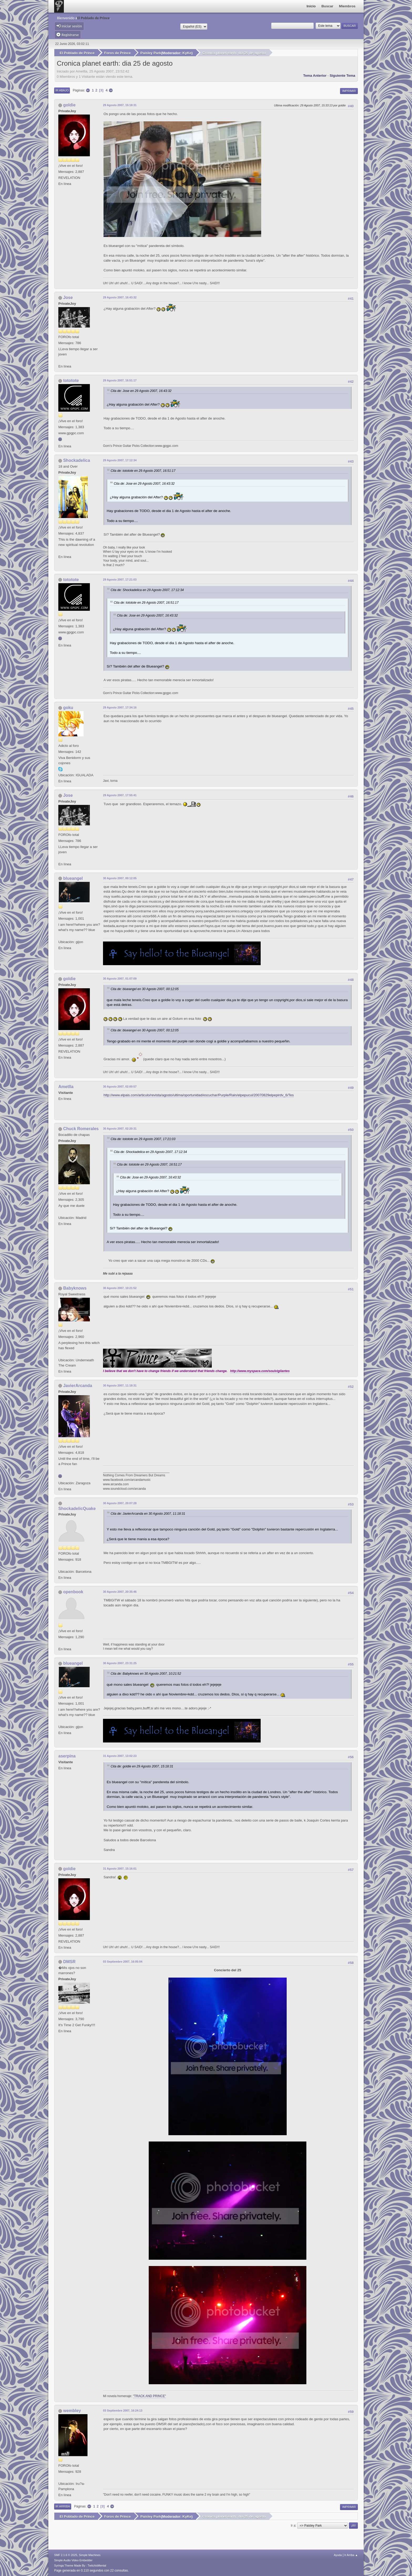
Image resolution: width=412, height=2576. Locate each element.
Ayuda (338, 2554)
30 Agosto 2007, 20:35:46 (120, 1591)
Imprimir (349, 90)
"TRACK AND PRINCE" (149, 2396)
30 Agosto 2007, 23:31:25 (120, 1663)
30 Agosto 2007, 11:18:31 (120, 1385)
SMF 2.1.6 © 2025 (65, 2554)
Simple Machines (89, 2554)
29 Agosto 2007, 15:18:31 (120, 105)
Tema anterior (315, 75)
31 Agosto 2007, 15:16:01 (120, 1868)
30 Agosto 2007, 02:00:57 (120, 1086)
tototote (71, 380)
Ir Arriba (62, 2506)
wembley (72, 2410)
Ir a (293, 2525)
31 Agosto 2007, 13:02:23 (120, 1755)
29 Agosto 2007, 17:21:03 (120, 579)
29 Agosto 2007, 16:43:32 (120, 297)
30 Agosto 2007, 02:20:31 (120, 1128)
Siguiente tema (342, 75)
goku (68, 707)
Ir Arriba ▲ (351, 2554)
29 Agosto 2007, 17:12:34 (120, 460)
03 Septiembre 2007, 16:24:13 (122, 2410)
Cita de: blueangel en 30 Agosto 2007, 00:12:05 (145, 989)
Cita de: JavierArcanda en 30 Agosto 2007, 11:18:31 (148, 1513)
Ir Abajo (62, 90)
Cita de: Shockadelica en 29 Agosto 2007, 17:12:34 (147, 590)
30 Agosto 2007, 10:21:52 (120, 1288)
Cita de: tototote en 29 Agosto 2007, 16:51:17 (143, 471)
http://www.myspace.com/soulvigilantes (260, 1371)
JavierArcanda (77, 1385)
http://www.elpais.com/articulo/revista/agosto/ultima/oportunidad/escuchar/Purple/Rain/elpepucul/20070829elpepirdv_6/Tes (199, 1095)
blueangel (73, 878)
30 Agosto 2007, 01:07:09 (120, 978)
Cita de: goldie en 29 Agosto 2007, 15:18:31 (142, 1766)
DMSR (69, 1961)
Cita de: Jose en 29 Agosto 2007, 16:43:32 (141, 391)
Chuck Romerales (81, 1128)
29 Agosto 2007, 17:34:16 (120, 707)
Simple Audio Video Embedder (73, 2560)
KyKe (186, 53)
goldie (69, 105)
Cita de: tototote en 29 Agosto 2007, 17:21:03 (143, 1139)
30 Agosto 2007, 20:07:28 (120, 1502)
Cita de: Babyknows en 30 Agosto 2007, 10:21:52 (146, 1673)
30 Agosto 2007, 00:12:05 (120, 878)
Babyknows (74, 1288)
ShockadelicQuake (77, 1508)
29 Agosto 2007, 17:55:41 (120, 795)
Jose (68, 297)
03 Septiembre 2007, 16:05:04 (122, 1961)
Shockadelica (76, 460)
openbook (73, 1592)
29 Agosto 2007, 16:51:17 (120, 380)
